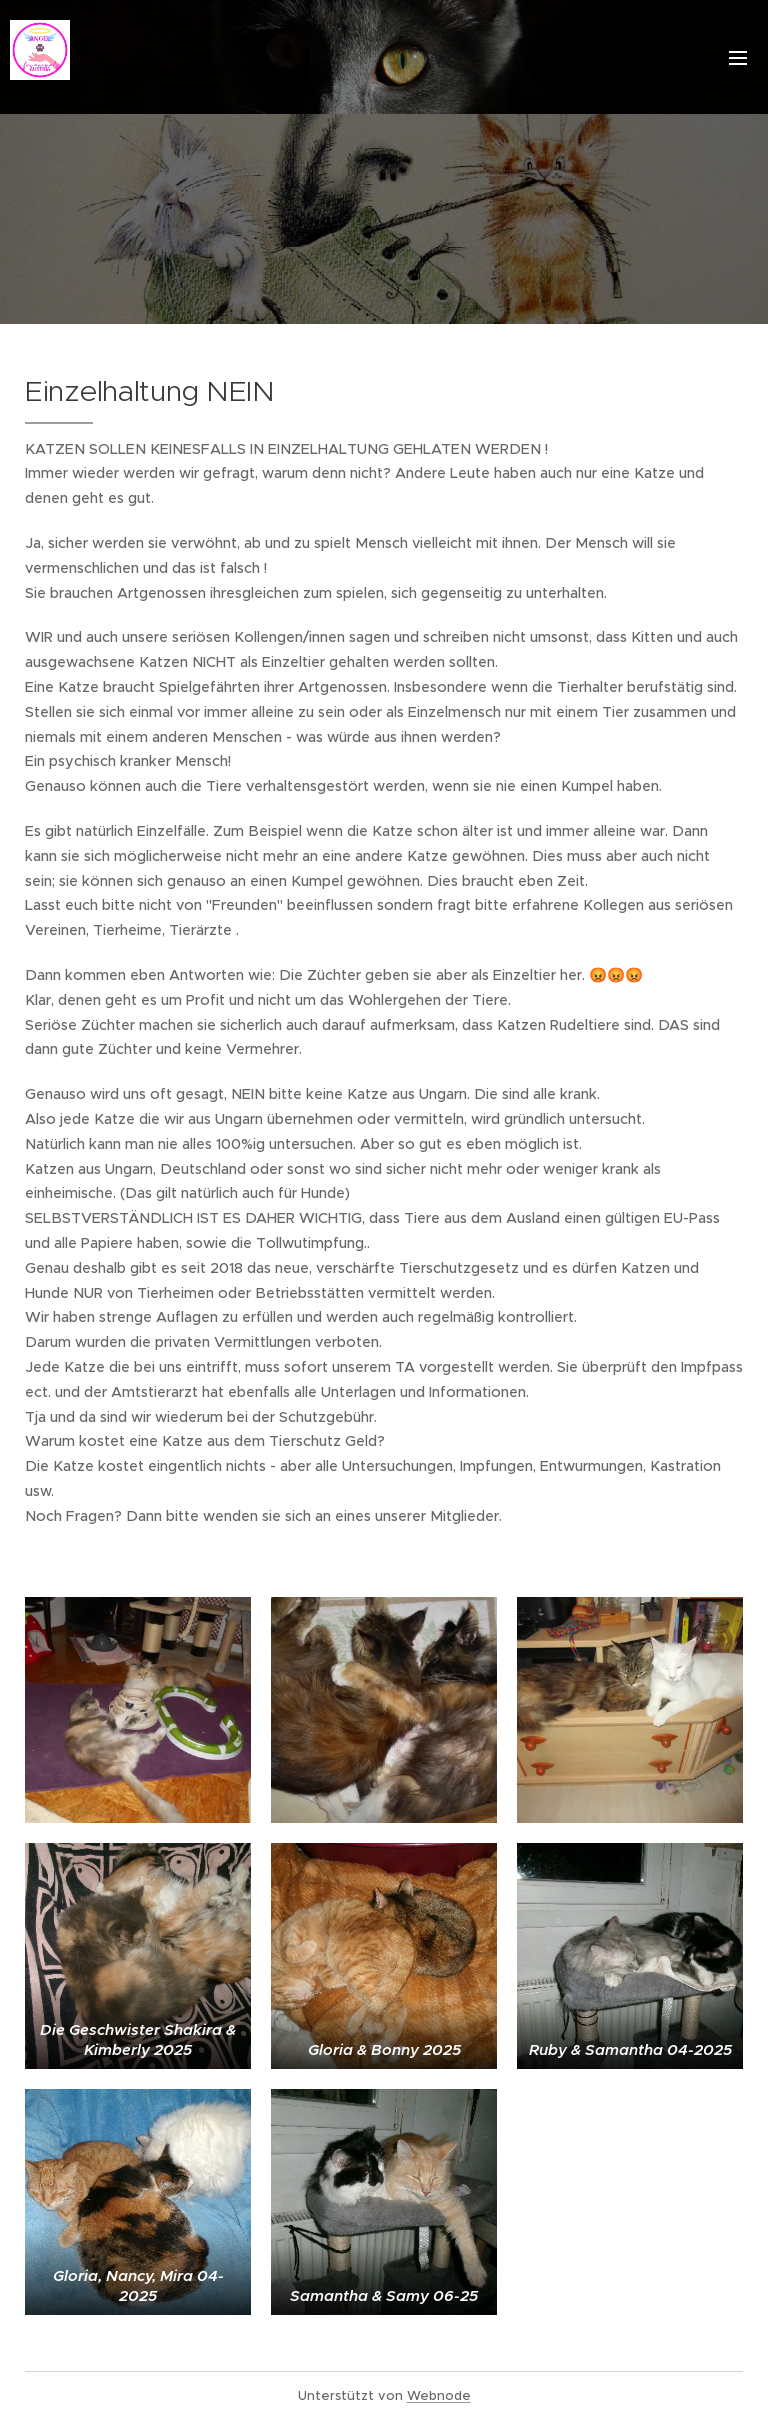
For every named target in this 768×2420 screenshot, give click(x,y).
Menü (738, 58)
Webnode (439, 2395)
